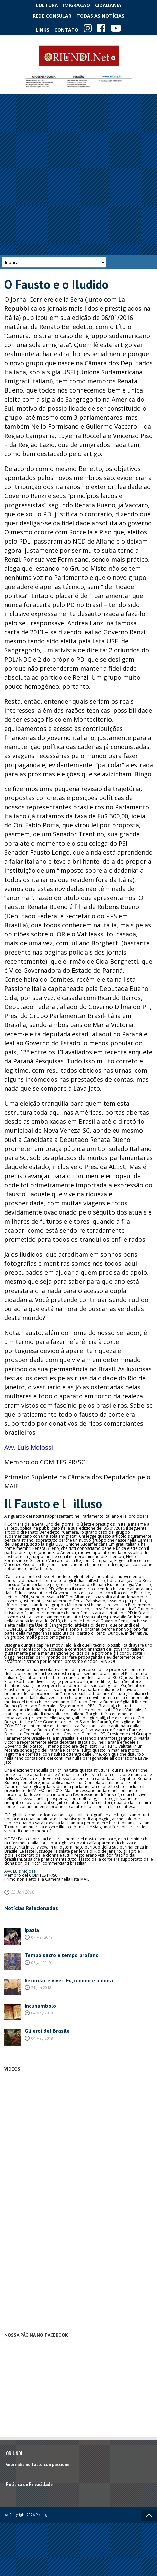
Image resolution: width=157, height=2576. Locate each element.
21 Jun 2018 (41, 1987)
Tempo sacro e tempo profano (62, 1955)
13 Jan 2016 (22, 1892)
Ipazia (32, 1930)
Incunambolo (40, 2005)
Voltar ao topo (149, 2515)
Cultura (47, 5)
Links (42, 30)
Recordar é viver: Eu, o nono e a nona (69, 1980)
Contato (66, 30)
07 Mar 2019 (42, 1937)
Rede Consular (52, 16)
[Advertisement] (77, 174)
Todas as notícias (100, 16)
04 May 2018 (42, 2012)
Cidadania (108, 5)
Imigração (76, 5)
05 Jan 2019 (41, 1962)
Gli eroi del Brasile (47, 2030)
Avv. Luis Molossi (28, 1447)
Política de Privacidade (29, 2484)
